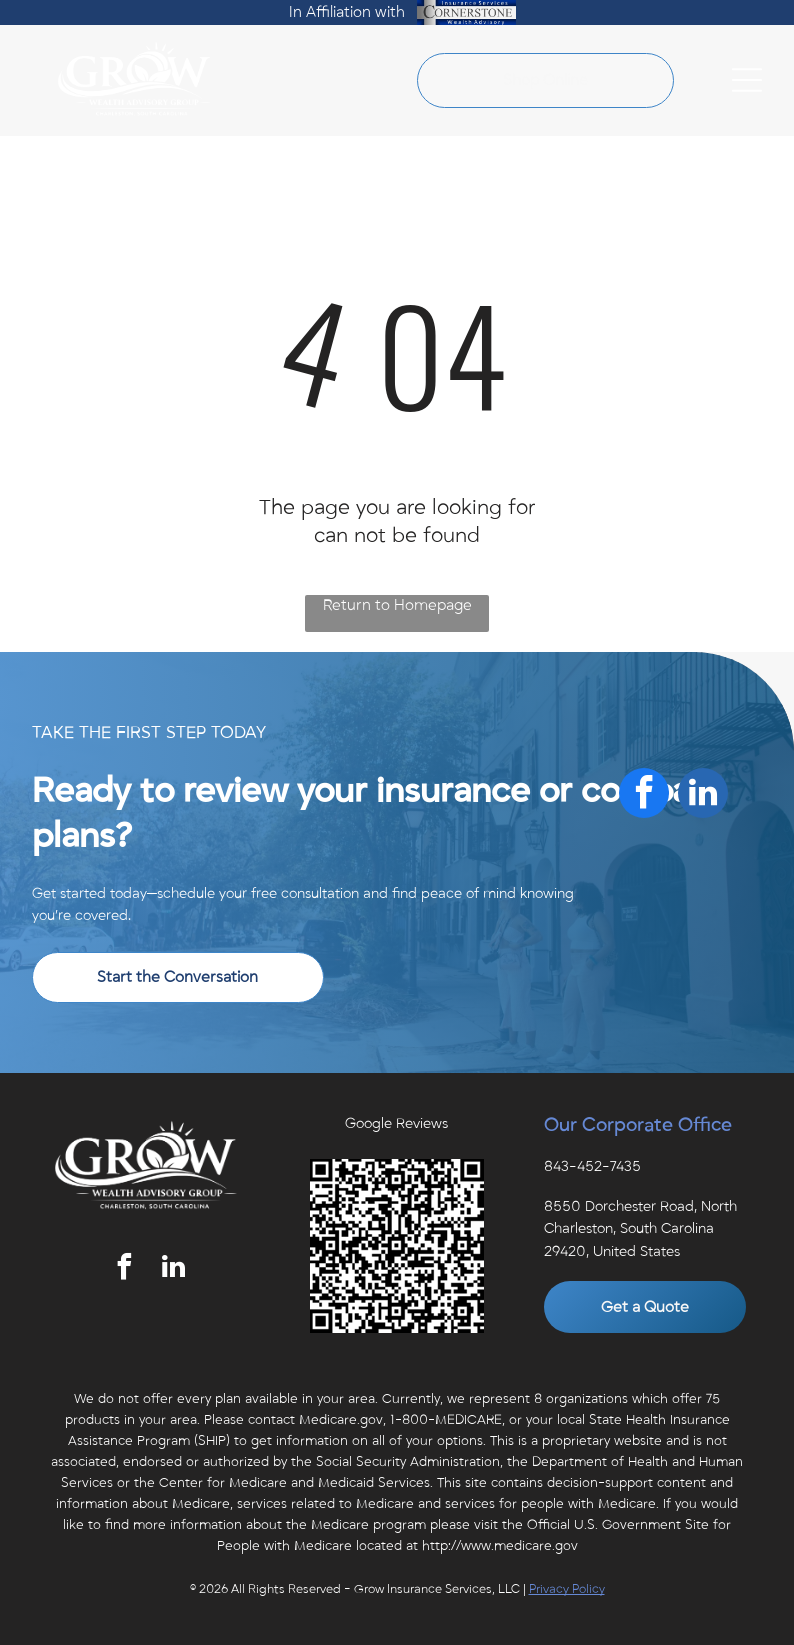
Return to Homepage (397, 605)
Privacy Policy (567, 1589)
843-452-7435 (592, 1166)
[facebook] (124, 1269)
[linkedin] (173, 1269)
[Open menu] (747, 80)
